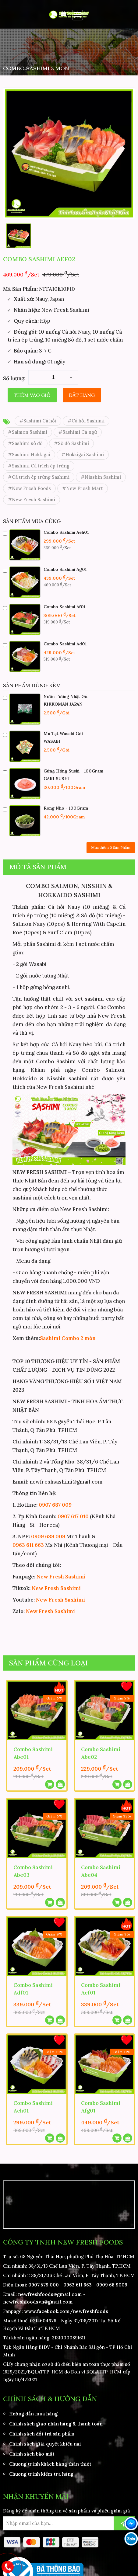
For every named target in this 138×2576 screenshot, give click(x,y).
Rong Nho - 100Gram (66, 808)
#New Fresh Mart (82, 488)
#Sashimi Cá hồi (37, 421)
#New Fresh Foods (29, 488)
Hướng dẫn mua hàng (33, 2413)
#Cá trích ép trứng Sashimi (38, 477)
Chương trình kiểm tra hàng (41, 2473)
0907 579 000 (43, 2284)
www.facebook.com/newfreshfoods (66, 2311)
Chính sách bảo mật (32, 2453)
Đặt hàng (82, 395)
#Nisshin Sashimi (101, 477)
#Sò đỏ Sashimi (71, 443)
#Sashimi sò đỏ (25, 443)
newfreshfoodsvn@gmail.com (38, 2301)
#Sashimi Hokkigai (29, 454)
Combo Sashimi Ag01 (65, 569)
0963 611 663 (28, 1545)
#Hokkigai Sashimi (83, 454)
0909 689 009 (48, 1536)
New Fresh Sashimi (61, 1576)
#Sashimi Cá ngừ (77, 432)
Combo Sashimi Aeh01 (66, 532)
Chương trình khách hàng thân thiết (50, 2463)
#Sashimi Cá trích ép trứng (38, 466)
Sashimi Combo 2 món (68, 1338)
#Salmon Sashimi (27, 432)
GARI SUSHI (57, 778)
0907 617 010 (73, 1516)
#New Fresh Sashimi (31, 499)
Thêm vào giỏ (32, 395)
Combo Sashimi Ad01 (65, 644)
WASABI (52, 741)
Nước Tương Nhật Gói (66, 696)
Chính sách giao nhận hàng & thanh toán (56, 2423)
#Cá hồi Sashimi (86, 421)
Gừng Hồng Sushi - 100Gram (73, 771)
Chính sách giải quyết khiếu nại (45, 2443)
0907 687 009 (55, 1505)
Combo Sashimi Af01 (64, 606)
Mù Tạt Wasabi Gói (63, 733)
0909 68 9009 (111, 2284)
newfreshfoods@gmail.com (50, 2294)
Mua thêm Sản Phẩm (110, 847)
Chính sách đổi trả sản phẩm (42, 2433)
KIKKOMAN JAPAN (63, 704)
